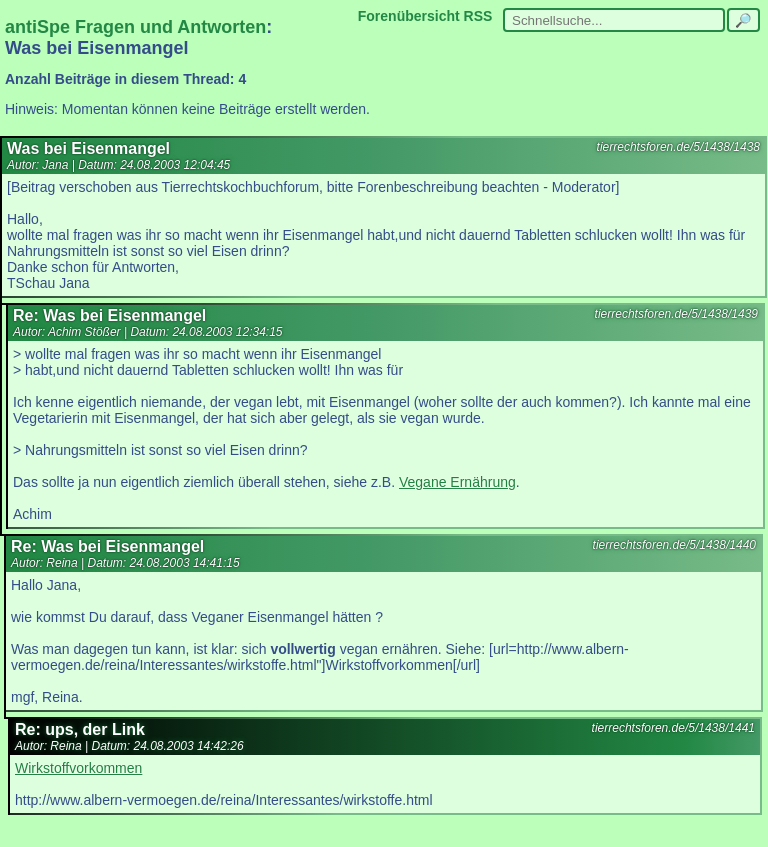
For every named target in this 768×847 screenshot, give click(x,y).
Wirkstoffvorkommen (78, 768)
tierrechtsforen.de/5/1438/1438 (678, 147)
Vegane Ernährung (457, 482)
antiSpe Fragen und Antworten (135, 27)
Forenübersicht (409, 16)
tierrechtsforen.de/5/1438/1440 (674, 545)
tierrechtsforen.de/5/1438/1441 (673, 728)
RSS (478, 16)
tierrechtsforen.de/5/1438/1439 (676, 314)
